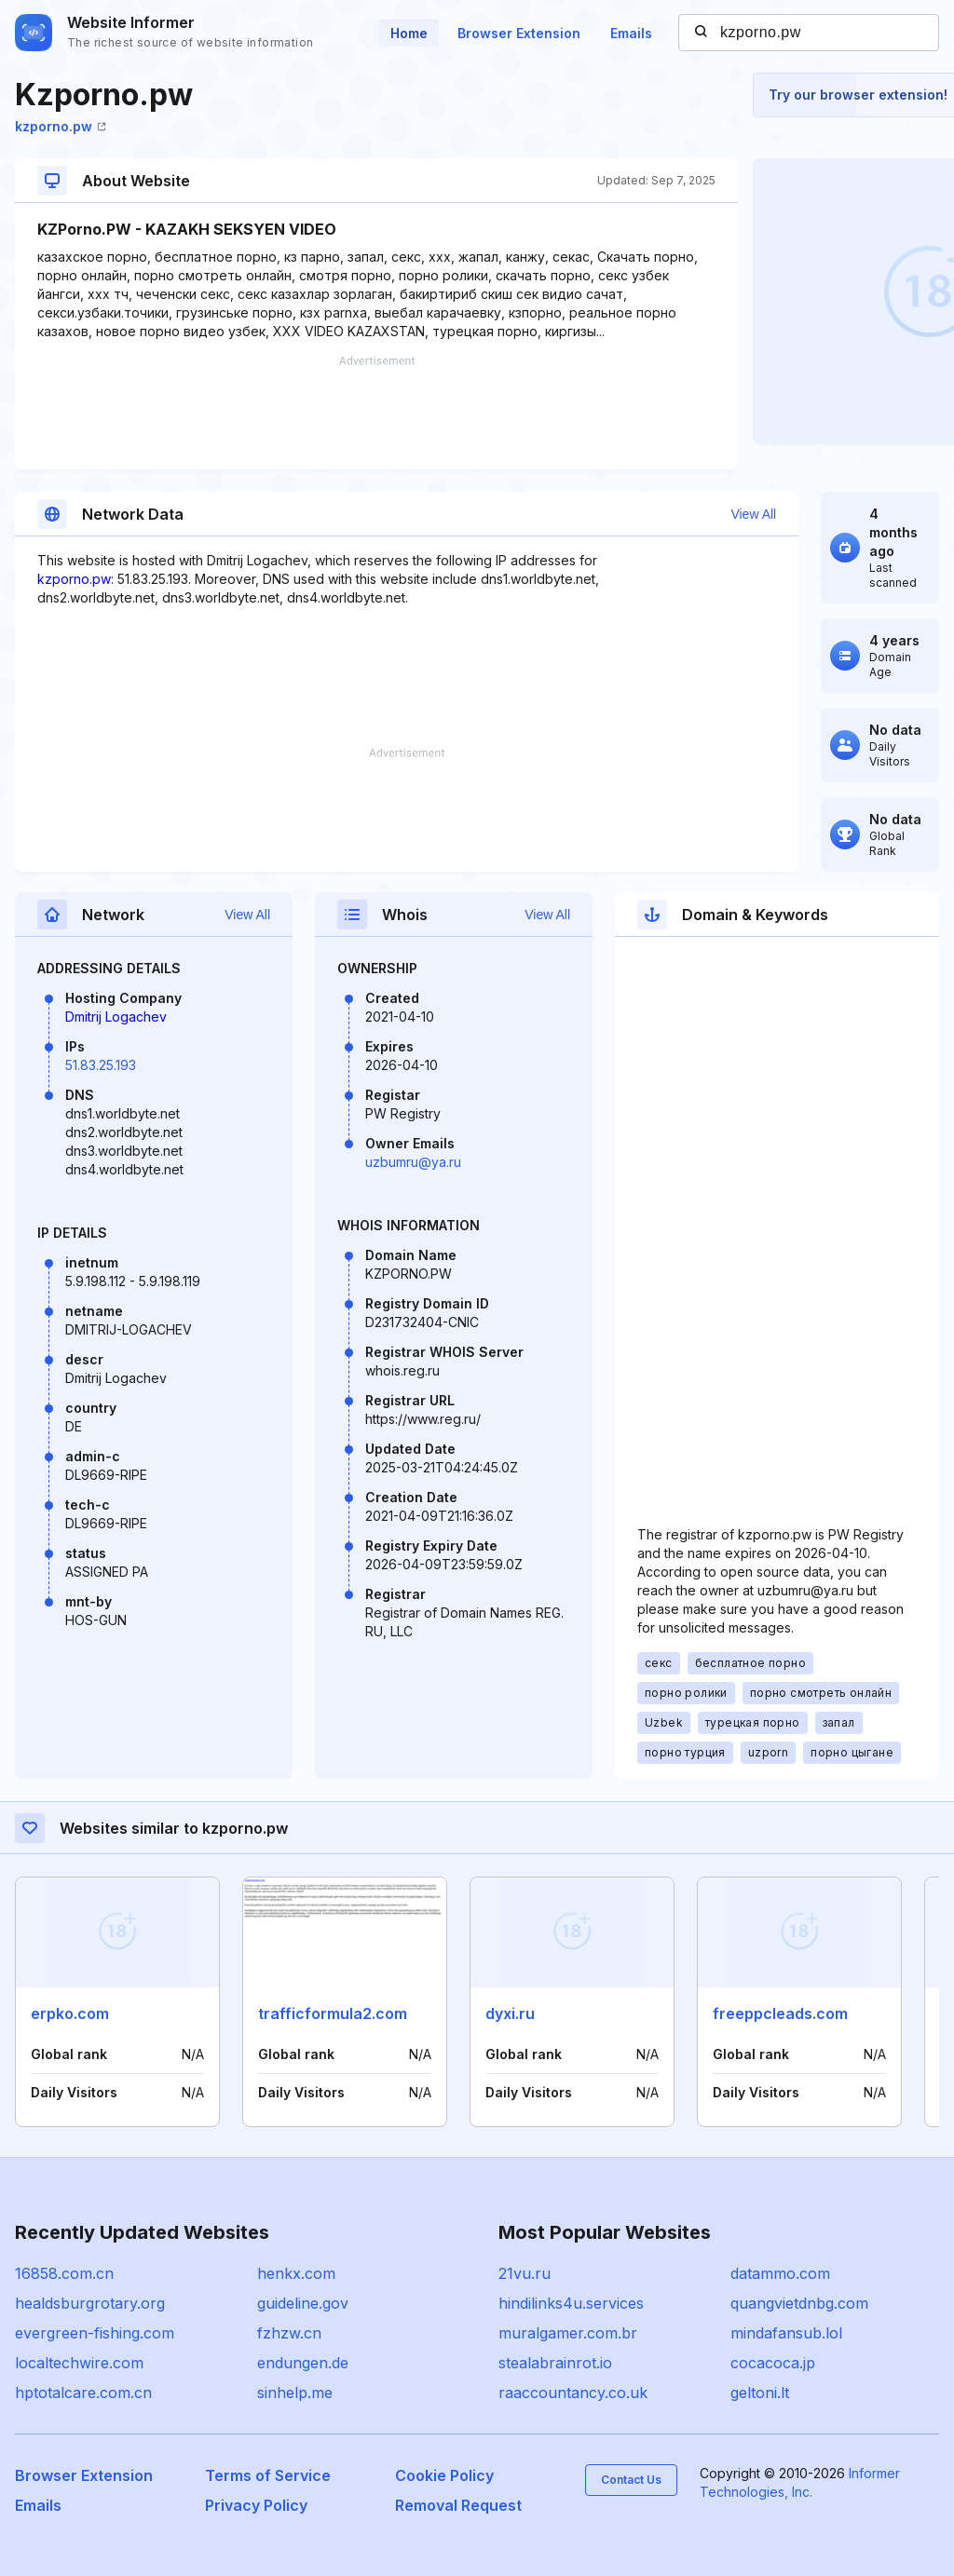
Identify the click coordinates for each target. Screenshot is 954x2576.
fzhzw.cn (289, 2333)
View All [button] (753, 514)
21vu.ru (524, 2273)
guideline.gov (302, 2303)
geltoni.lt (759, 2392)
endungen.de (302, 2362)
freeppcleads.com (780, 2013)
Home (409, 33)
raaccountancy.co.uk (572, 2392)
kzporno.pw (60, 126)
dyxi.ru (510, 2013)
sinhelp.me (295, 2392)
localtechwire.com (79, 2362)
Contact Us (631, 2480)
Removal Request (458, 2505)
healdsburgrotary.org (90, 2303)
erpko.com (70, 2013)
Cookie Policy (444, 2475)
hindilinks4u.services (571, 2303)
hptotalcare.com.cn (83, 2392)
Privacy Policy (256, 2505)
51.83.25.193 (100, 1065)
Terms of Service (268, 2475)
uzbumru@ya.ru (413, 1162)
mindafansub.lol (786, 2333)
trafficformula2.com (332, 2013)
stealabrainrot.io (555, 2362)
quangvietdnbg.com (799, 2303)
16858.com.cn (64, 2273)
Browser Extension (518, 33)
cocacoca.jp (772, 2362)
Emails (631, 33)
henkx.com (296, 2273)
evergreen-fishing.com (94, 2333)
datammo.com (780, 2273)
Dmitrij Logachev (116, 1016)
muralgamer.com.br (567, 2333)
